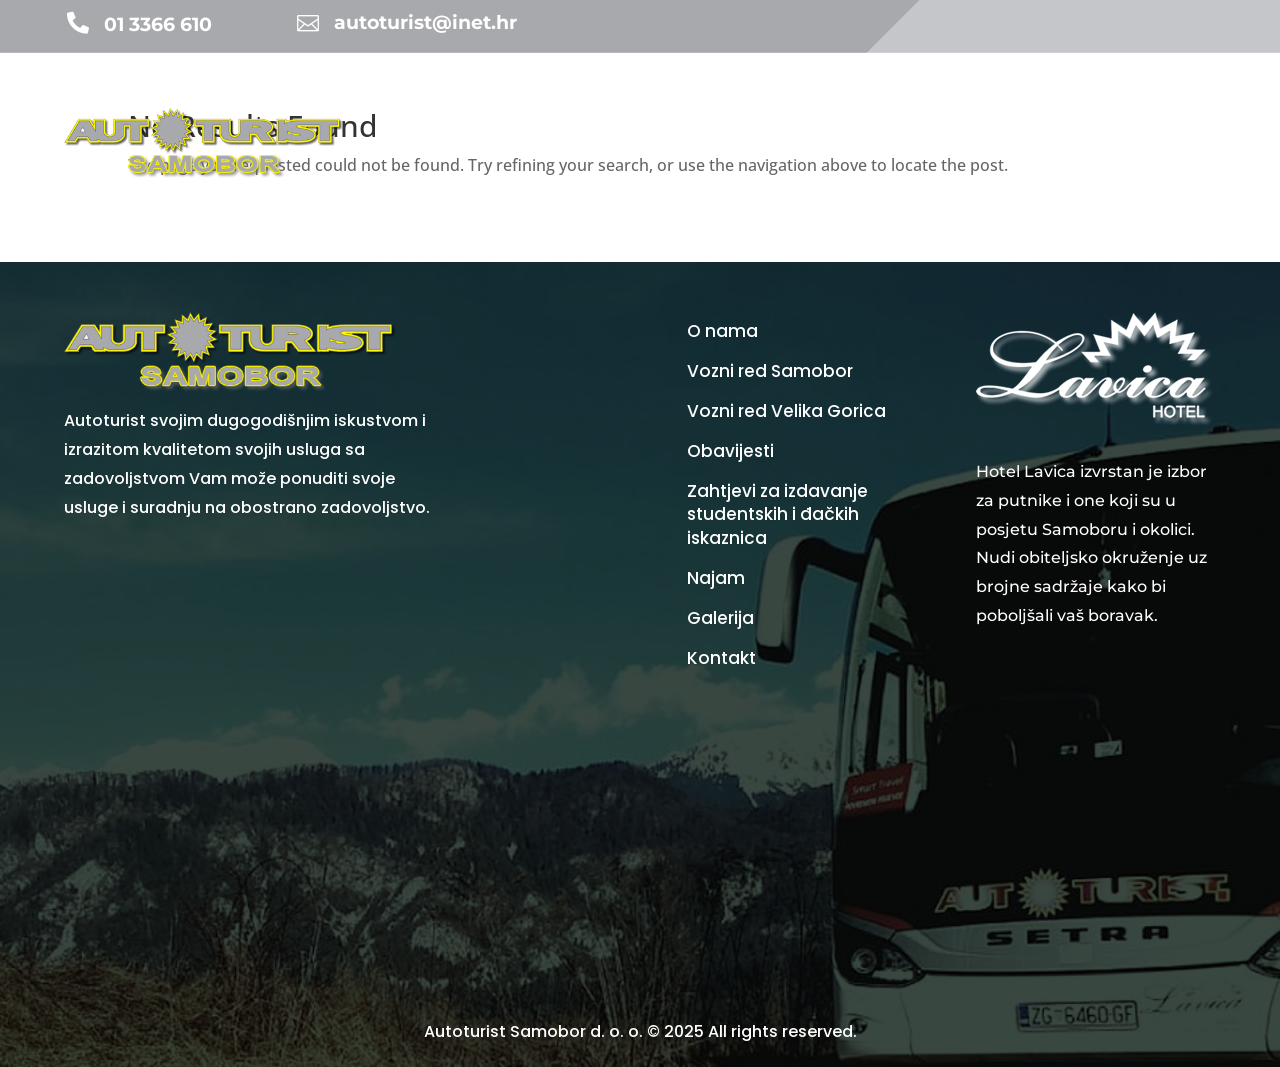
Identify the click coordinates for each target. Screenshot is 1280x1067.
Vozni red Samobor (770, 371)
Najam (767, 104)
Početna (444, 104)
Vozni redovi (853, 104)
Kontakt (1189, 180)
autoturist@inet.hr (425, 22)
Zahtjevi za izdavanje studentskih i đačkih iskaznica (777, 515)
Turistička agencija (563, 104)
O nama (1190, 104)
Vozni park (1035, 104)
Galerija (1118, 104)
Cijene (957, 104)
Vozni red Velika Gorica (786, 411)
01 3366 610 (158, 24)
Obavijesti (690, 104)
